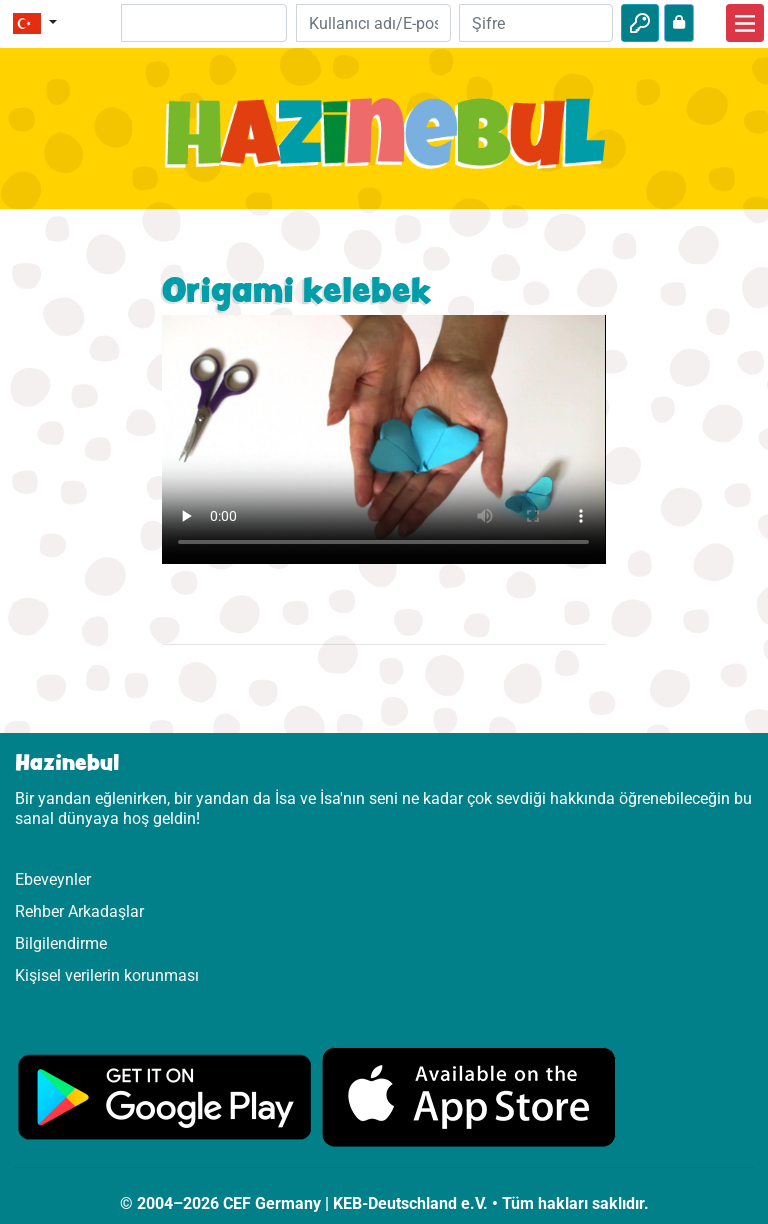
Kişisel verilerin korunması (107, 975)
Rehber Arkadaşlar (79, 911)
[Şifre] (536, 23)
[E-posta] (373, 23)
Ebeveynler (53, 879)
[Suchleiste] (204, 23)
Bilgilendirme (61, 943)
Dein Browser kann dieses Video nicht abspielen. (383, 439)
